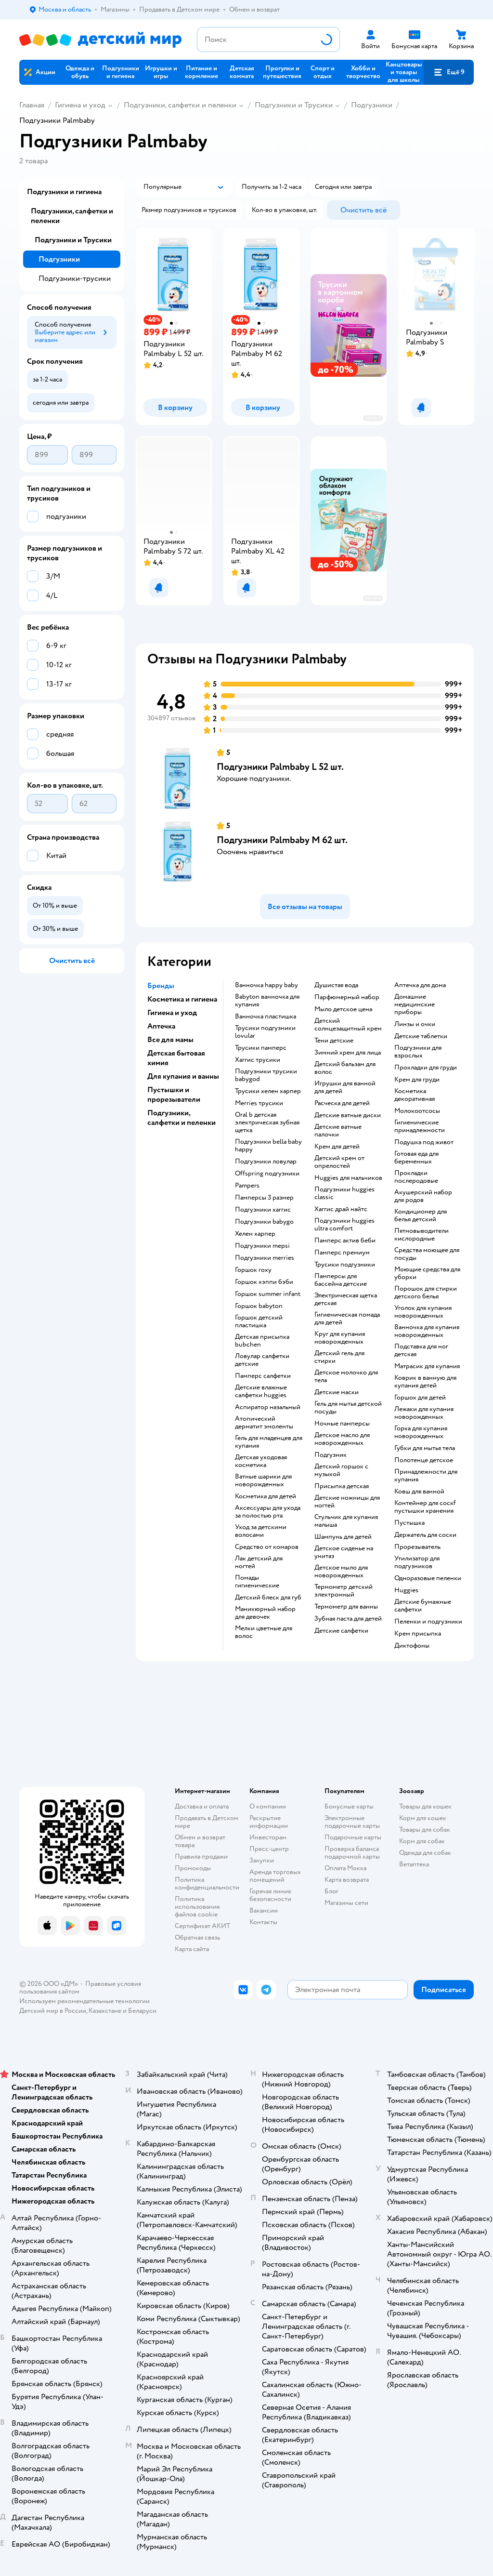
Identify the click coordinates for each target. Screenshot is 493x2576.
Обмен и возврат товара (200, 1841)
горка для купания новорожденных (420, 1432)
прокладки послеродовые (416, 1177)
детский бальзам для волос (345, 1068)
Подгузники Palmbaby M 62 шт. (282, 840)
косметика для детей (265, 1496)
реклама (373, 418)
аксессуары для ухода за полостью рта (267, 1511)
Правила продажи (201, 1856)
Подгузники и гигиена (64, 192)
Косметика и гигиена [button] (182, 999)
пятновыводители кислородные (421, 1234)
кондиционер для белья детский (420, 1215)
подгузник (330, 1455)
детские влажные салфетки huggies (261, 1391)
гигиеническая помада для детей (347, 1318)
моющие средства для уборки (427, 1273)
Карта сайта (192, 1949)
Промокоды (193, 1868)
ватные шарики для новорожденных (263, 1480)
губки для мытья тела (424, 1448)
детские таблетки (420, 1036)
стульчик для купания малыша (346, 1521)
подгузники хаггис (263, 1210)
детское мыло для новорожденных (341, 1571)
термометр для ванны (346, 1607)
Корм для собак (422, 1841)
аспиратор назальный (267, 1407)
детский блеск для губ (268, 1597)
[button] (449, 72)
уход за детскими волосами (260, 1531)
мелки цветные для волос (263, 1632)
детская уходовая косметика (261, 1461)
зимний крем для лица (347, 1053)
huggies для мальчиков (348, 1178)
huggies (406, 1590)
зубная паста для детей (348, 1619)
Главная (31, 105)
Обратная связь (197, 1937)
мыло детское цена (343, 1009)
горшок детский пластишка (259, 1321)
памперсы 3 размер (264, 1198)
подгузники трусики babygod (266, 1075)
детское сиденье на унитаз (343, 1552)
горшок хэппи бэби (264, 1282)
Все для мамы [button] (170, 1039)
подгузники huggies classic (344, 1193)
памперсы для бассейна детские (340, 1280)
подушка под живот (424, 1142)
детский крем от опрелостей (339, 1162)
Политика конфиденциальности (207, 1883)
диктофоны (411, 1646)
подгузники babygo (264, 1222)
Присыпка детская (341, 1486)
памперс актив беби (345, 1240)
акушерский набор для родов (423, 1196)
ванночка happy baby (266, 985)
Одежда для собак (425, 1853)
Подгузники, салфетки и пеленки (180, 105)
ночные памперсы (342, 1423)
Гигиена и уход (80, 105)
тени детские (333, 1040)
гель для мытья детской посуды (348, 1407)
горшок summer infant (267, 1294)
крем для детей (337, 1146)
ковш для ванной (419, 1491)
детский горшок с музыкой (341, 1470)
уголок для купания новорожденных (423, 1312)
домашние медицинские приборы (414, 1004)
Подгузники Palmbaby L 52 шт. (280, 767)
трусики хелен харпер (268, 1091)
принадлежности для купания (425, 1475)
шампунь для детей (343, 1537)
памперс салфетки (263, 1376)
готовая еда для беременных (416, 1157)
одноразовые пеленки (427, 1578)
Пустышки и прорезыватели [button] (173, 1094)
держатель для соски (425, 1535)
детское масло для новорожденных (342, 1439)
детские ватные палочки (338, 1130)
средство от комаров (266, 1547)
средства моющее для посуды (426, 1254)
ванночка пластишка (265, 1016)
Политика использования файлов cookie (197, 1906)
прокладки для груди (425, 1067)
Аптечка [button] (161, 1026)
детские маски (336, 1392)
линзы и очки (414, 1024)
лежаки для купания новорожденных (424, 1413)
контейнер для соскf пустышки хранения (425, 1507)
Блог (331, 1891)
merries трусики (259, 1103)
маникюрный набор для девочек (265, 1613)
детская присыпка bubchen (262, 1340)
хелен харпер (255, 1234)
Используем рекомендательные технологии (84, 2001)
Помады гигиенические (257, 1581)
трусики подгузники (344, 1264)
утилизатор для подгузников (417, 1562)
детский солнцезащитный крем (348, 1024)
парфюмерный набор (346, 997)
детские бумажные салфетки (422, 1605)
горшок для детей (420, 1397)
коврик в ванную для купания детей (425, 1381)
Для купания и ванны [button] (183, 1076)
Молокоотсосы (417, 1111)
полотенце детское (423, 1460)
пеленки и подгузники (428, 1621)
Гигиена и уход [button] (172, 1012)
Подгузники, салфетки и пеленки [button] (181, 1117)
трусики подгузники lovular (265, 1032)
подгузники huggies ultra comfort (344, 1224)
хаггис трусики (257, 1060)
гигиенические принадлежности (419, 1126)
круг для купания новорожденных (339, 1338)
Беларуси (142, 2011)
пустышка (409, 1523)
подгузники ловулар (266, 1161)
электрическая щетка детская (345, 1299)
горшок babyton (259, 1306)
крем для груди (417, 1079)
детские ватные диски (347, 1115)
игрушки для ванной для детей (345, 1087)
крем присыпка (417, 1634)
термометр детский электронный (343, 1590)
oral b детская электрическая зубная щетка (267, 1122)
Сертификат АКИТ (202, 1926)
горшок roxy (253, 1270)
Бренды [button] (160, 986)
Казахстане (105, 2011)
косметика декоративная (414, 1095)
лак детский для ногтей (259, 1562)
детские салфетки (341, 1631)
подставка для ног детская (421, 1350)
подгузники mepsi (262, 1246)
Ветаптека (414, 1864)
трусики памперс (260, 1048)
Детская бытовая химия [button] (176, 1058)
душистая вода (336, 985)
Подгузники (371, 105)
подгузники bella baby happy (268, 1145)
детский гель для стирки (339, 1357)
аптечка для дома (420, 985)
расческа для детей (342, 1103)
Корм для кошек (422, 1818)
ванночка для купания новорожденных (426, 1331)
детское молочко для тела (346, 1376)
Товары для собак (424, 1829)
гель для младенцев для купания (268, 1442)
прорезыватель (417, 1547)
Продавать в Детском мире (206, 1822)
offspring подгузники (267, 1173)
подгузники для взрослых (417, 1051)
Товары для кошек (425, 1806)
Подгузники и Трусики (294, 105)
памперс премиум (342, 1252)
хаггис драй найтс (340, 1209)
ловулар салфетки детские (262, 1360)
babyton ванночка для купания (267, 1000)
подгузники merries (264, 1258)
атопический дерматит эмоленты (264, 1422)
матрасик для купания (427, 1366)
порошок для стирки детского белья (425, 1292)
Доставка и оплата (202, 1806)
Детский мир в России (52, 2011)
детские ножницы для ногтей (347, 1501)
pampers (247, 1185)
